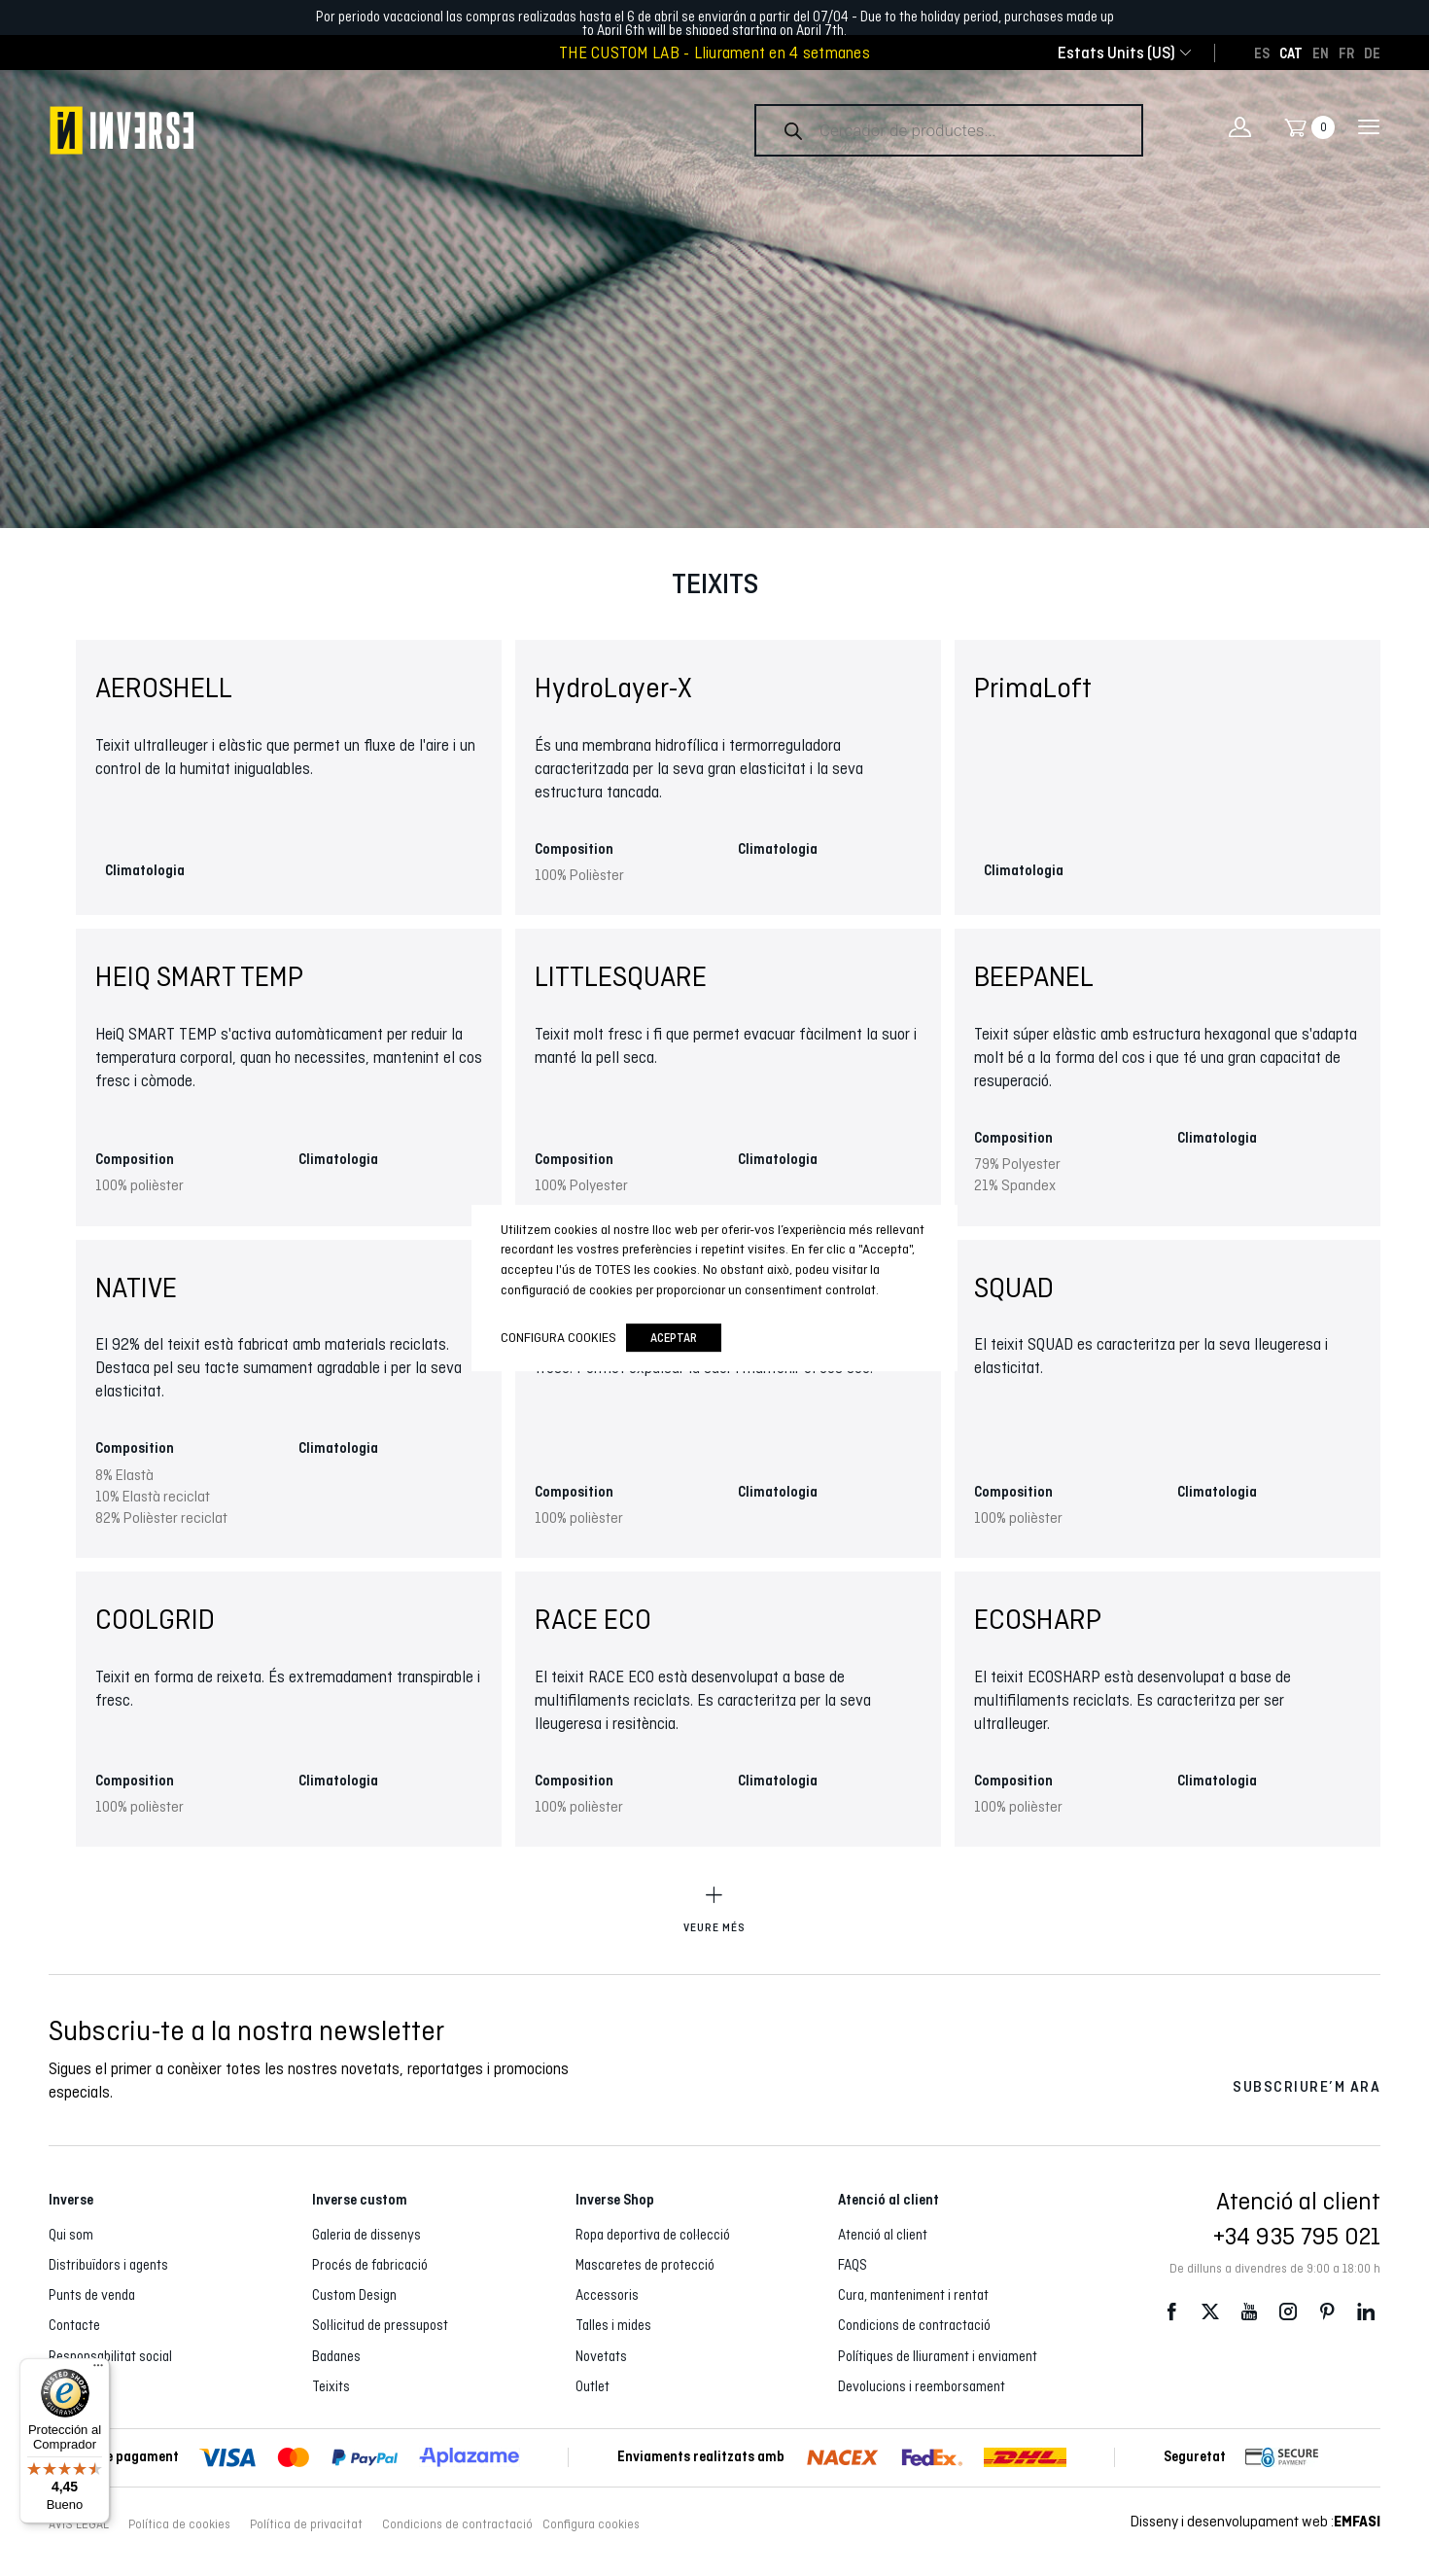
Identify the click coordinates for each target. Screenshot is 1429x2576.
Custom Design (354, 2295)
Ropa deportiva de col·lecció (652, 2234)
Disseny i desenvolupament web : (1255, 2521)
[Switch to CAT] (1291, 52)
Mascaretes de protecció (644, 2265)
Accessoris (607, 2295)
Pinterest (1327, 2312)
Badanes (336, 2356)
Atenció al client (882, 2234)
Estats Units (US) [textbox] (1116, 53)
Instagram (1288, 2312)
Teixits (331, 2386)
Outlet (592, 2386)
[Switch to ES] (1262, 52)
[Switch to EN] (1320, 52)
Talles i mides (613, 2325)
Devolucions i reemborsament (921, 2386)
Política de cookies (179, 2524)
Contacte (74, 2325)
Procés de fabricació (370, 2265)
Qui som (71, 2234)
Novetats (601, 2356)
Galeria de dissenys (366, 2234)
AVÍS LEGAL (79, 2524)
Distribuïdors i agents (108, 2265)
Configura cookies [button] (591, 2524)
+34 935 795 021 (1296, 2235)
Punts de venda (92, 2295)
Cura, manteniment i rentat (913, 2295)
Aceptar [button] (673, 1337)
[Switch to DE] (1372, 52)
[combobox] (1116, 53)
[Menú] (98, 2370)
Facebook (1171, 2312)
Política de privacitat (306, 2524)
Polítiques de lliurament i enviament (937, 2356)
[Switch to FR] (1346, 52)
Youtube (1249, 2312)
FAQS (852, 2265)
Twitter (1210, 2312)
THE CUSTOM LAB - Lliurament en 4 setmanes (714, 53)
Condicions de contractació (914, 2325)
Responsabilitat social (110, 2356)
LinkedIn (1365, 2312)
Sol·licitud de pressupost (380, 2325)
